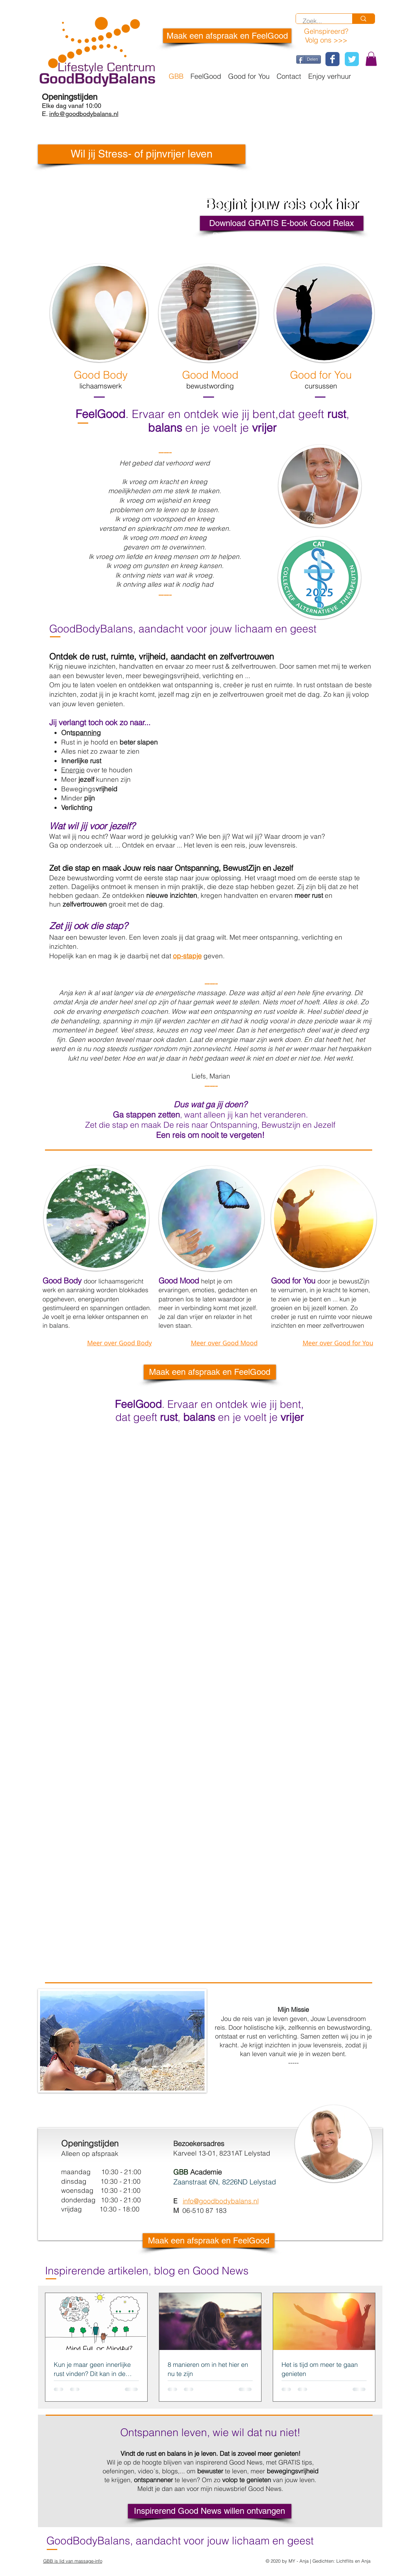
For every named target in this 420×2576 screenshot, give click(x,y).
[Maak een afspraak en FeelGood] (227, 35)
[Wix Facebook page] (332, 59)
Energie (73, 770)
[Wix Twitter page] (352, 59)
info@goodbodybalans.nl (221, 2201)
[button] (371, 59)
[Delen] (308, 59)
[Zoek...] (320, 21)
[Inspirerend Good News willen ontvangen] (209, 2511)
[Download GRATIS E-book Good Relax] (281, 223)
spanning (86, 732)
